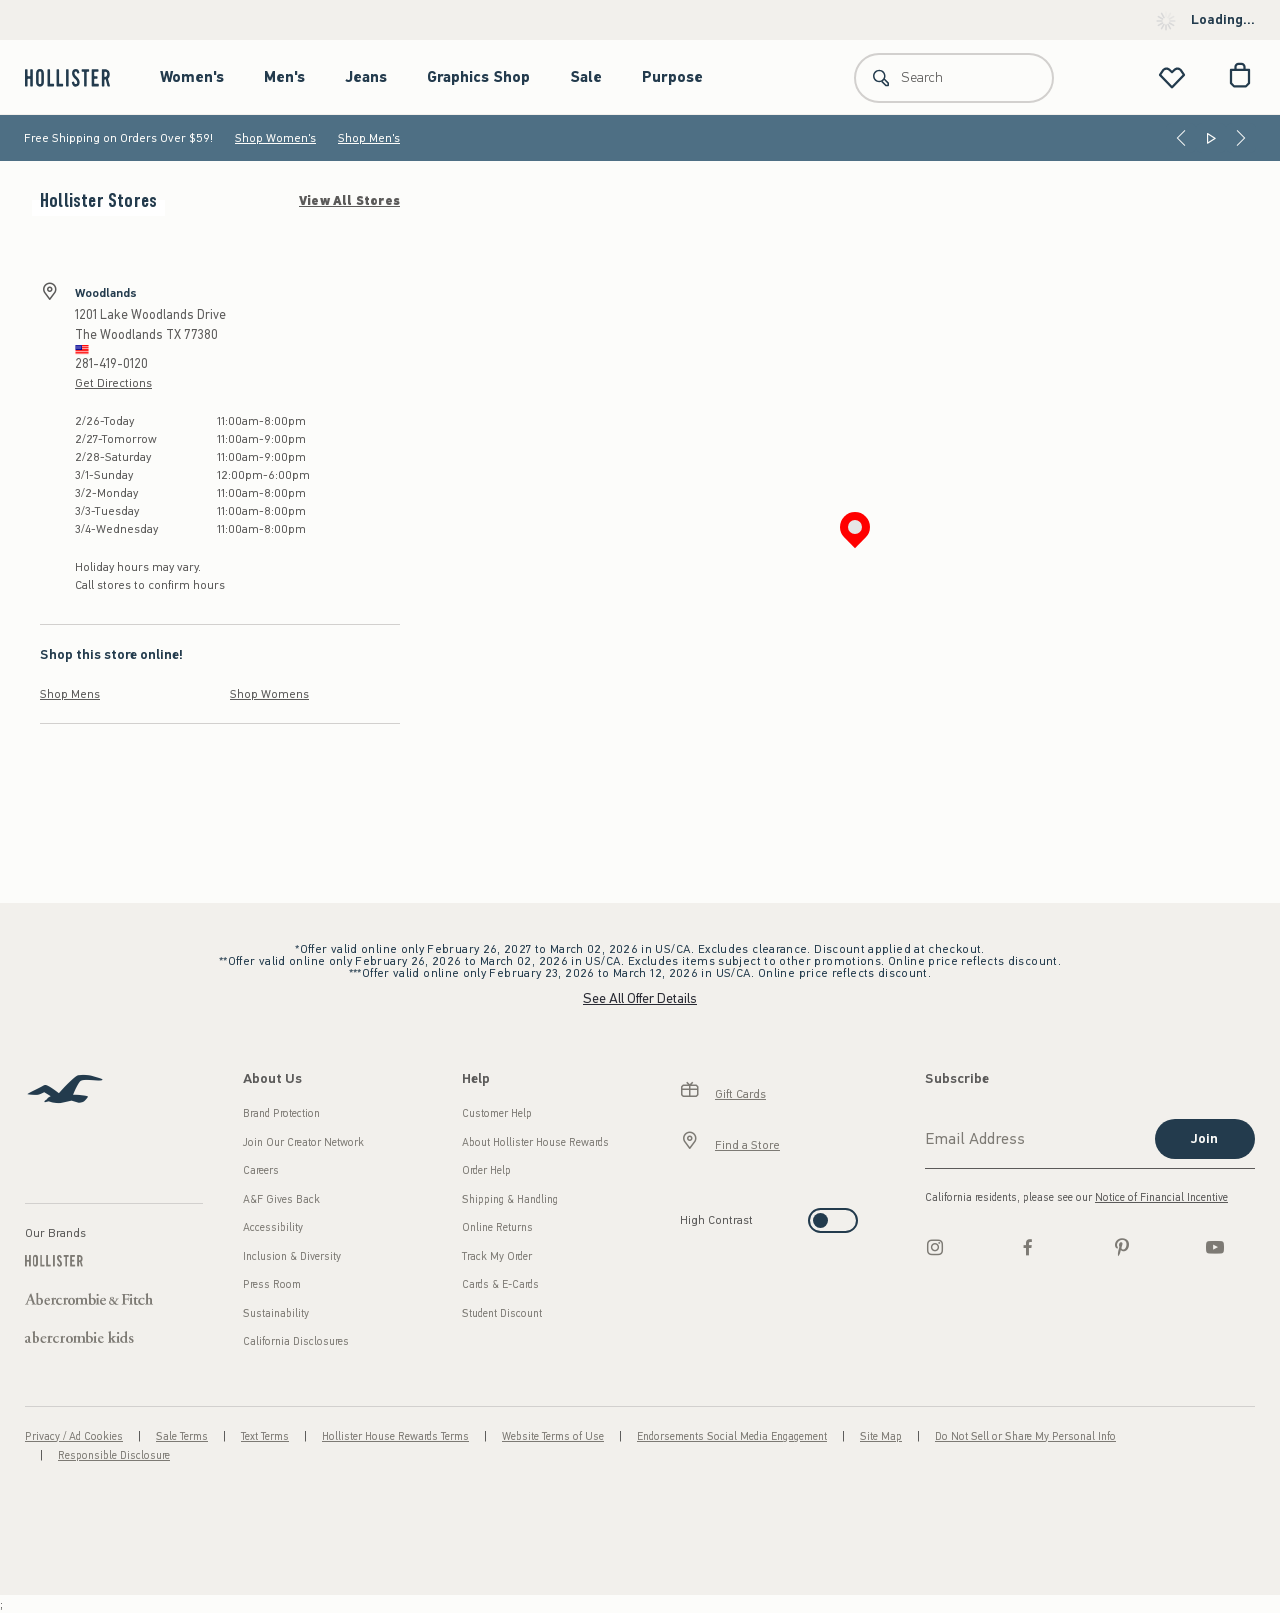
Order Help (486, 1170)
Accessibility (273, 1227)
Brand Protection (281, 1113)
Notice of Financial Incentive (1161, 1197)
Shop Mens (70, 694)
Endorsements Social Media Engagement (732, 1436)
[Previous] (1181, 138)
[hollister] (77, 77)
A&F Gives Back (281, 1199)
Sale (586, 77)
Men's (284, 77)
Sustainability (276, 1313)
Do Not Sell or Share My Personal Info (1025, 1436)
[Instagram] (935, 1247)
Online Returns (497, 1227)
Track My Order (497, 1256)
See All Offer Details (640, 998)
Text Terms (265, 1436)
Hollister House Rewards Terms (395, 1436)
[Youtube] (1215, 1247)
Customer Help (497, 1113)
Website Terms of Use (553, 1436)
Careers (261, 1170)
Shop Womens (269, 694)
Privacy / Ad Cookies (74, 1436)
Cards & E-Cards (500, 1284)
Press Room (272, 1284)
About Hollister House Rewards (535, 1142)
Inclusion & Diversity (292, 1256)
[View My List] (1172, 77)
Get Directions (113, 383)
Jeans (366, 77)
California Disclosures (296, 1341)
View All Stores (349, 201)
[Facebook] (1028, 1247)
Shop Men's (369, 138)
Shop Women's (275, 138)
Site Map (881, 1436)
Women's (192, 77)
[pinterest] (1122, 1247)
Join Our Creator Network (303, 1142)
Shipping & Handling (510, 1199)
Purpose (672, 77)
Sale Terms (182, 1436)
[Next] (1241, 138)
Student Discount (502, 1313)
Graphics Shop (478, 77)
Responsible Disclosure (114, 1455)
